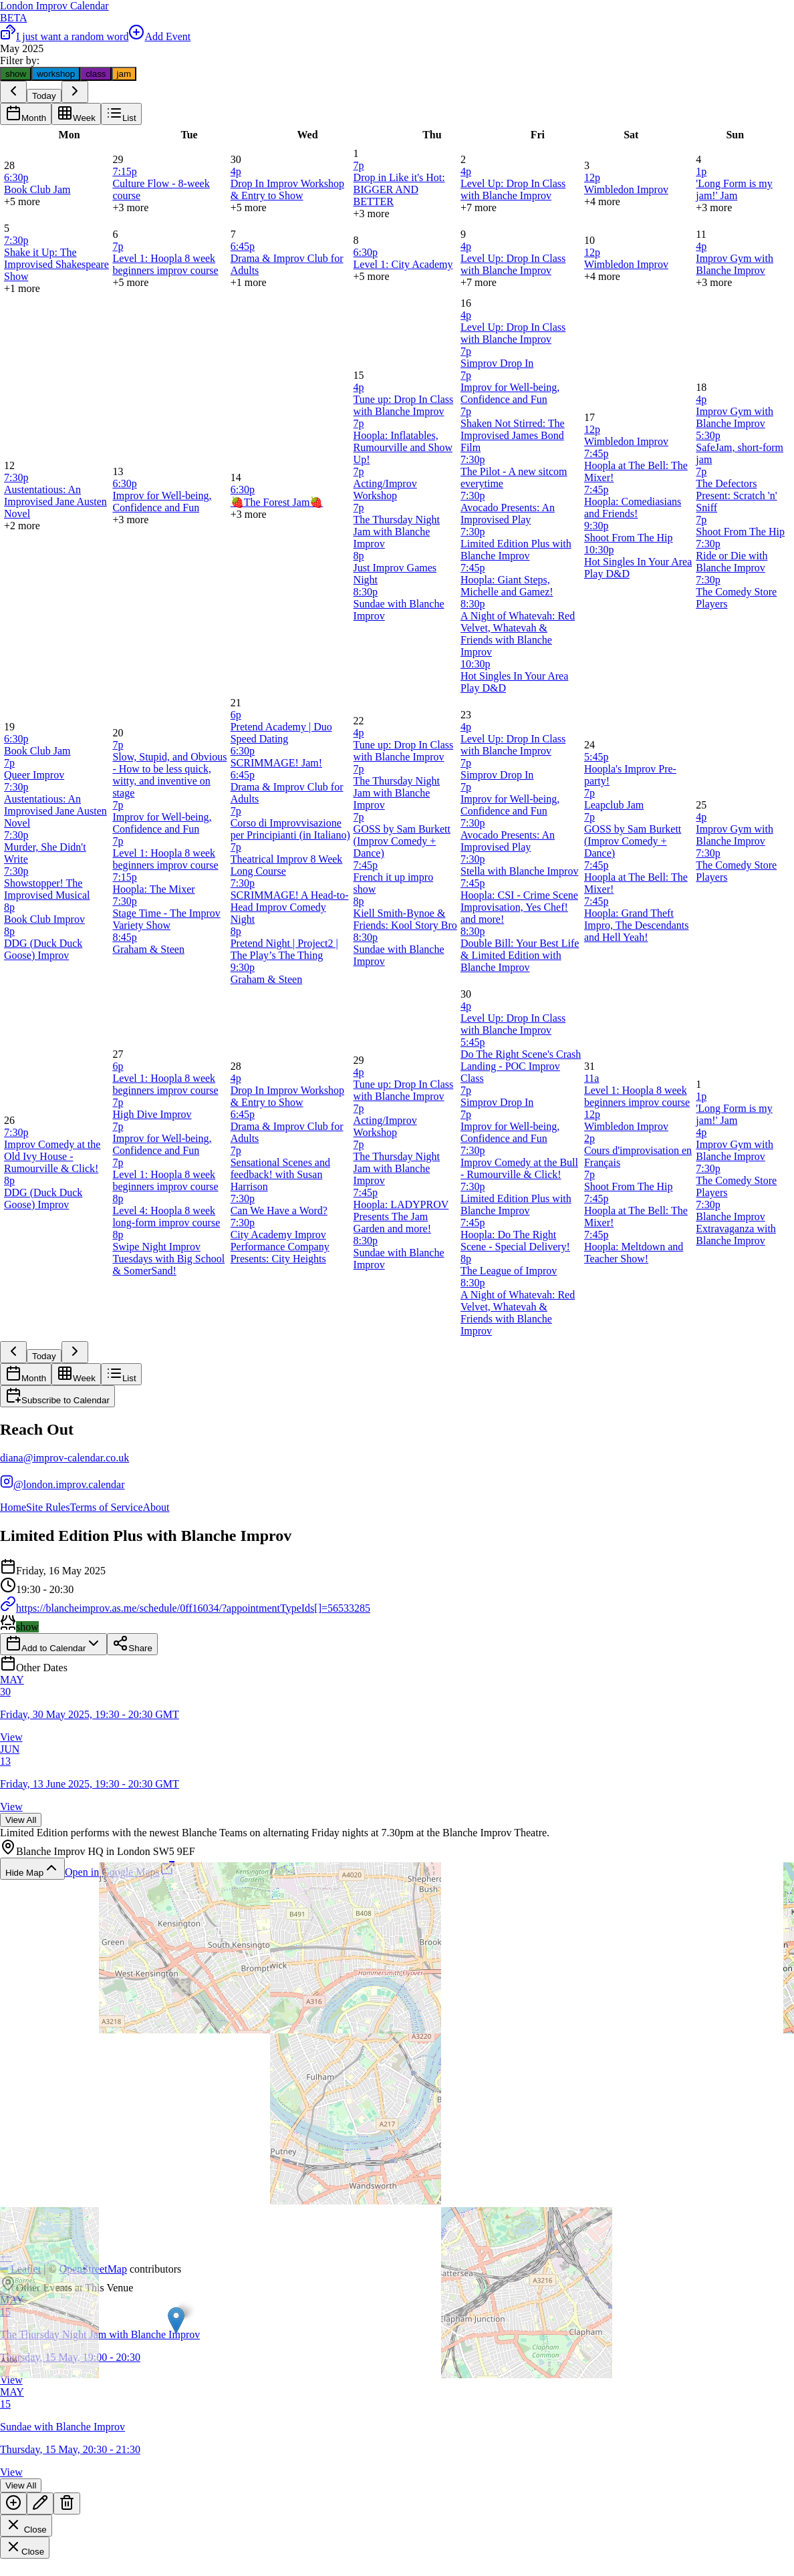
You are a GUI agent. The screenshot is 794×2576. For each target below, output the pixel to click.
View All (20, 1820)
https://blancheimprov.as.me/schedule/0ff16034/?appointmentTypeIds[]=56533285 (185, 1608)
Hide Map (32, 1869)
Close (26, 2526)
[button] (176, 2320)
